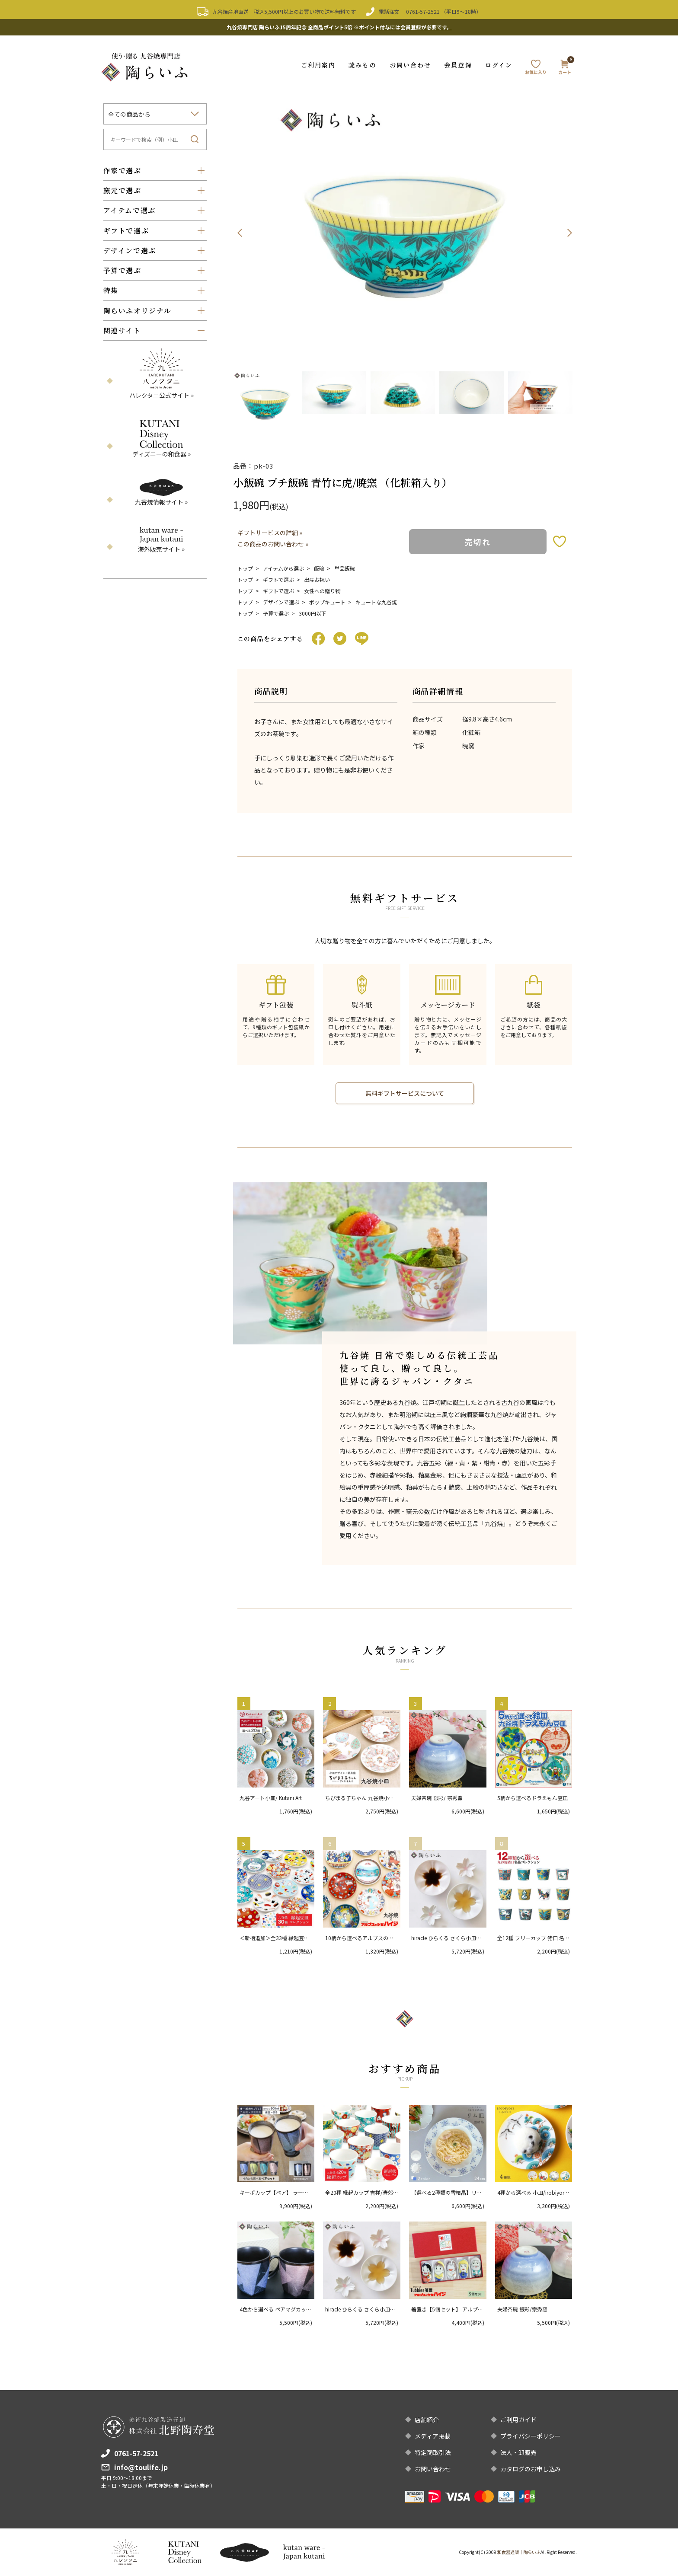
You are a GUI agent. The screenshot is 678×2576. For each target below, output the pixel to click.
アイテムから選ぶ (283, 568)
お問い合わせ (411, 65)
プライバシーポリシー (530, 2435)
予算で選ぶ (276, 613)
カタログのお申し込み (530, 2468)
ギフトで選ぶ (278, 579)
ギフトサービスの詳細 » (269, 532)
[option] (405, 233)
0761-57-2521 (423, 11)
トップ (245, 568)
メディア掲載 (433, 2435)
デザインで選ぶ (281, 602)
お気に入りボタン (559, 541)
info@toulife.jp (141, 2467)
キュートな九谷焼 (376, 602)
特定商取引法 (433, 2452)
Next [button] (569, 233)
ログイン (498, 65)
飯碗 (319, 568)
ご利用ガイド (518, 2419)
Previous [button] (240, 233)
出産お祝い (317, 579)
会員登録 (458, 65)
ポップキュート (327, 602)
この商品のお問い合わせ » (272, 543)
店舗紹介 (427, 2419)
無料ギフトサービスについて (404, 1093)
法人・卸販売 (518, 2452)
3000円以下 (312, 613)
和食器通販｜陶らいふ (518, 2552)
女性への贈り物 (322, 590)
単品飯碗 (344, 568)
